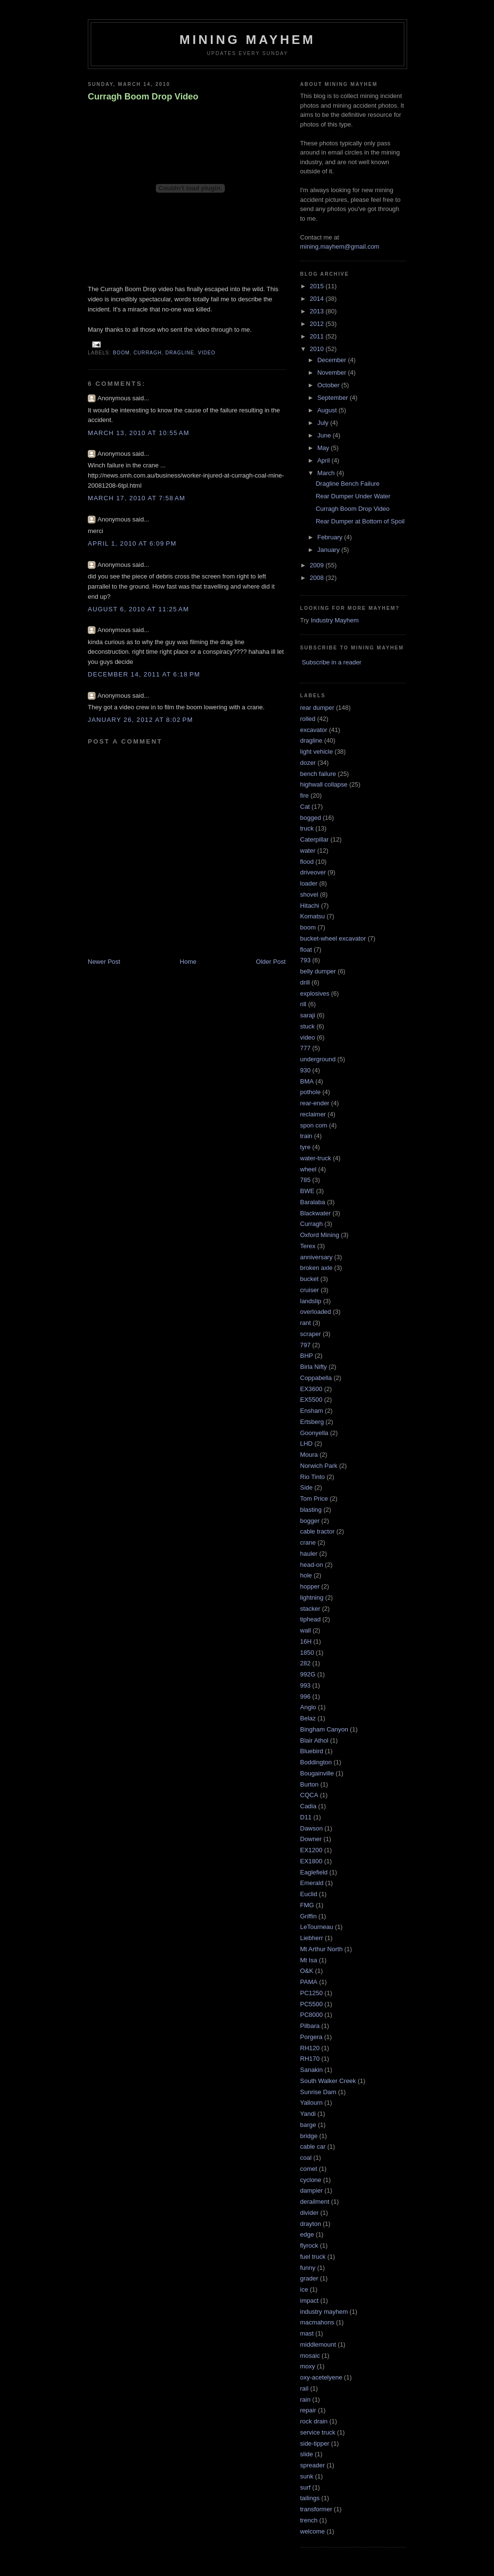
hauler (308, 1553)
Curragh (148, 352)
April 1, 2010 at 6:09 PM (132, 543)
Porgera (311, 2037)
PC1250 (311, 1993)
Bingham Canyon (324, 1729)
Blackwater (315, 1213)
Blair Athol (314, 1740)
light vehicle (316, 751)
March (327, 473)
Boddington (316, 1762)
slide (306, 2454)
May (324, 447)
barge (308, 2124)
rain (305, 2399)
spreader (312, 2465)
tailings (309, 2498)
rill (303, 1004)
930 (305, 1070)
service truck (317, 2432)
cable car (313, 2146)
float (306, 949)
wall (305, 1630)
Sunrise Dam (318, 2092)
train (306, 1136)
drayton (310, 2223)
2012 (318, 323)
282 (305, 1663)
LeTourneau (316, 1926)
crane (308, 1542)
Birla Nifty (313, 1366)
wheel (308, 1169)
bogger (309, 1520)
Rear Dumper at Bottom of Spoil (360, 521)
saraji (307, 1015)
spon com (313, 1125)
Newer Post (104, 961)
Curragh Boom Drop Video (143, 96)
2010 (318, 348)
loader (308, 883)
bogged (310, 817)
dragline (179, 352)
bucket (309, 1278)
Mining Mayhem (247, 39)
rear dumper (317, 707)
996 (305, 1696)
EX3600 (311, 1389)
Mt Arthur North (321, 1949)
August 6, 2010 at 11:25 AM (138, 609)
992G (308, 1674)
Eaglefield (314, 1872)
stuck (307, 1026)
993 (305, 1685)
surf (305, 2487)
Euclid (308, 1894)
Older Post (271, 961)
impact (309, 2300)
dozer (308, 762)
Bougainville (317, 1773)
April (324, 460)
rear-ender (314, 1103)
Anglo (308, 1707)
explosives (314, 993)
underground (318, 1059)
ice (304, 2289)
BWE (307, 1191)
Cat (305, 806)
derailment (314, 2201)
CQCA (309, 1795)
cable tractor (317, 1531)
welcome (312, 2531)
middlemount (318, 2344)
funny (308, 2267)
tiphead (310, 1619)
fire (304, 795)
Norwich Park (318, 1465)
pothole (310, 1092)
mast (307, 2333)
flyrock (309, 2245)
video (207, 352)
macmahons (317, 2322)
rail (304, 2388)
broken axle (316, 1267)
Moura (309, 1454)
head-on (311, 1564)
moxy (307, 2366)
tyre (305, 1147)
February (330, 537)
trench (308, 2520)
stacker (310, 1608)
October (329, 385)
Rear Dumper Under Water (353, 496)
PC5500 (311, 2004)
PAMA (308, 1981)
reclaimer (313, 1114)
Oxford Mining (319, 1235)
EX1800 (311, 1861)
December (332, 360)
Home (188, 961)
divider (309, 2212)
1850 (307, 1652)
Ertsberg (312, 1421)
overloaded (315, 1311)
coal (306, 2157)
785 (305, 1179)
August (328, 410)
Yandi (308, 2113)
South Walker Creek (328, 2080)
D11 (306, 1817)
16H (306, 1641)
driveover (313, 872)
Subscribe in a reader (332, 662)
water (308, 850)
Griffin (308, 1916)
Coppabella (316, 1377)
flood (307, 861)
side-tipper (314, 2443)
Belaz (308, 1718)
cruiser (309, 1290)
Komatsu (312, 916)
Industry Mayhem (335, 620)
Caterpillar (314, 839)
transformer (316, 2509)
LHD (306, 1443)
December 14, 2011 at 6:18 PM (144, 674)
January (329, 549)
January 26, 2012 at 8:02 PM (140, 719)
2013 (318, 311)
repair (308, 2410)
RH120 (309, 2048)
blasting (311, 1509)
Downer (311, 1839)
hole (306, 1575)
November (332, 372)
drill (305, 982)
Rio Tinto (312, 1476)
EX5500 (311, 1399)
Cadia (308, 1806)
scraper (310, 1333)
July (323, 422)
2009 (318, 565)
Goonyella (314, 1432)
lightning (311, 1597)
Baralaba (312, 1202)
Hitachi (309, 905)
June (325, 435)
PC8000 (311, 2014)
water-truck (315, 1158)
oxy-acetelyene (321, 2377)
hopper (309, 1586)
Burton (309, 1784)
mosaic (310, 2355)
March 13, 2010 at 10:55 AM (139, 432)
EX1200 (311, 1850)
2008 (318, 577)
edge (307, 2234)
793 (305, 960)
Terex (308, 1246)
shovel (309, 894)
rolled (308, 718)
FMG (307, 1905)
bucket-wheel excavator (333, 938)
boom (121, 352)
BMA (307, 1081)
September (333, 397)
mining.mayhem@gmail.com (339, 246)
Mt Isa (308, 1960)
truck (307, 828)
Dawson (311, 1828)
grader (309, 2278)
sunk (306, 2476)
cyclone (310, 2179)
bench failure (318, 773)
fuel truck (313, 2256)
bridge (308, 2136)
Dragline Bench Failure (347, 483)
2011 (318, 336)
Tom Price (314, 1498)
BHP (306, 1355)
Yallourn (311, 2102)
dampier (311, 2190)
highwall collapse (323, 784)
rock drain (314, 2421)
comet (308, 2168)
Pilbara (309, 2025)
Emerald (311, 1882)
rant (305, 1322)
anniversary (316, 1257)
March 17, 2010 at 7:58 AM (136, 498)
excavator (313, 729)
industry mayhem (324, 2311)
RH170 (309, 2058)
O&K (306, 1970)
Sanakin (311, 2069)
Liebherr (311, 1938)
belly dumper (318, 971)
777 (305, 1048)
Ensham (311, 1410)
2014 (318, 298)
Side (306, 1487)
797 (305, 1345)
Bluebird (311, 1751)
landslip (310, 1301)
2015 (318, 286)
